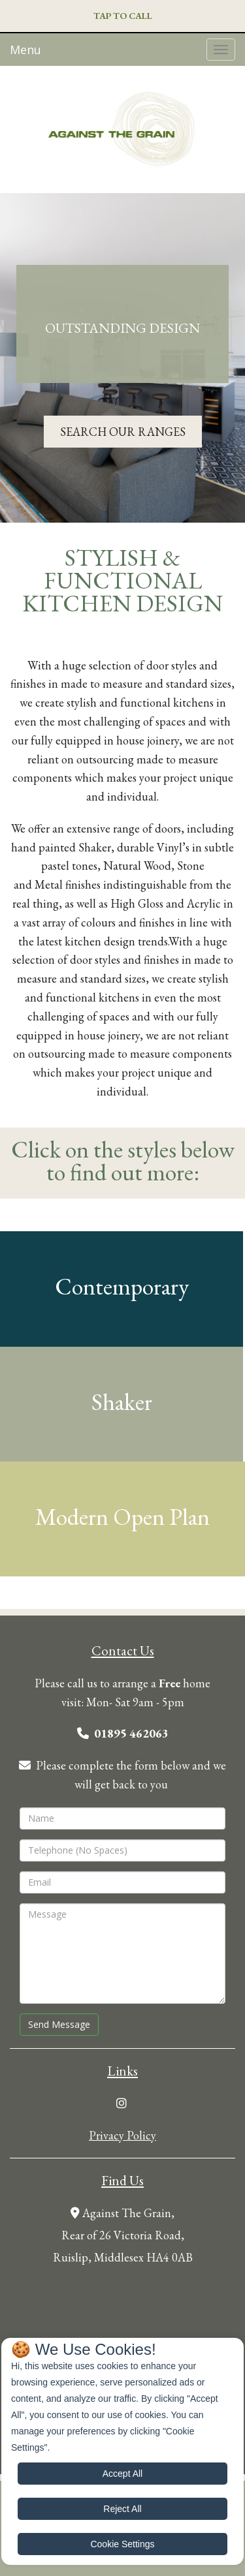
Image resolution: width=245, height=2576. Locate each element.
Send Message (59, 2024)
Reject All (122, 2509)
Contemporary (122, 1286)
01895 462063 (131, 1733)
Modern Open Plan (122, 1516)
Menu (25, 49)
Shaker (121, 1402)
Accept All (122, 2473)
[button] (122, 16)
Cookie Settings (122, 2544)
